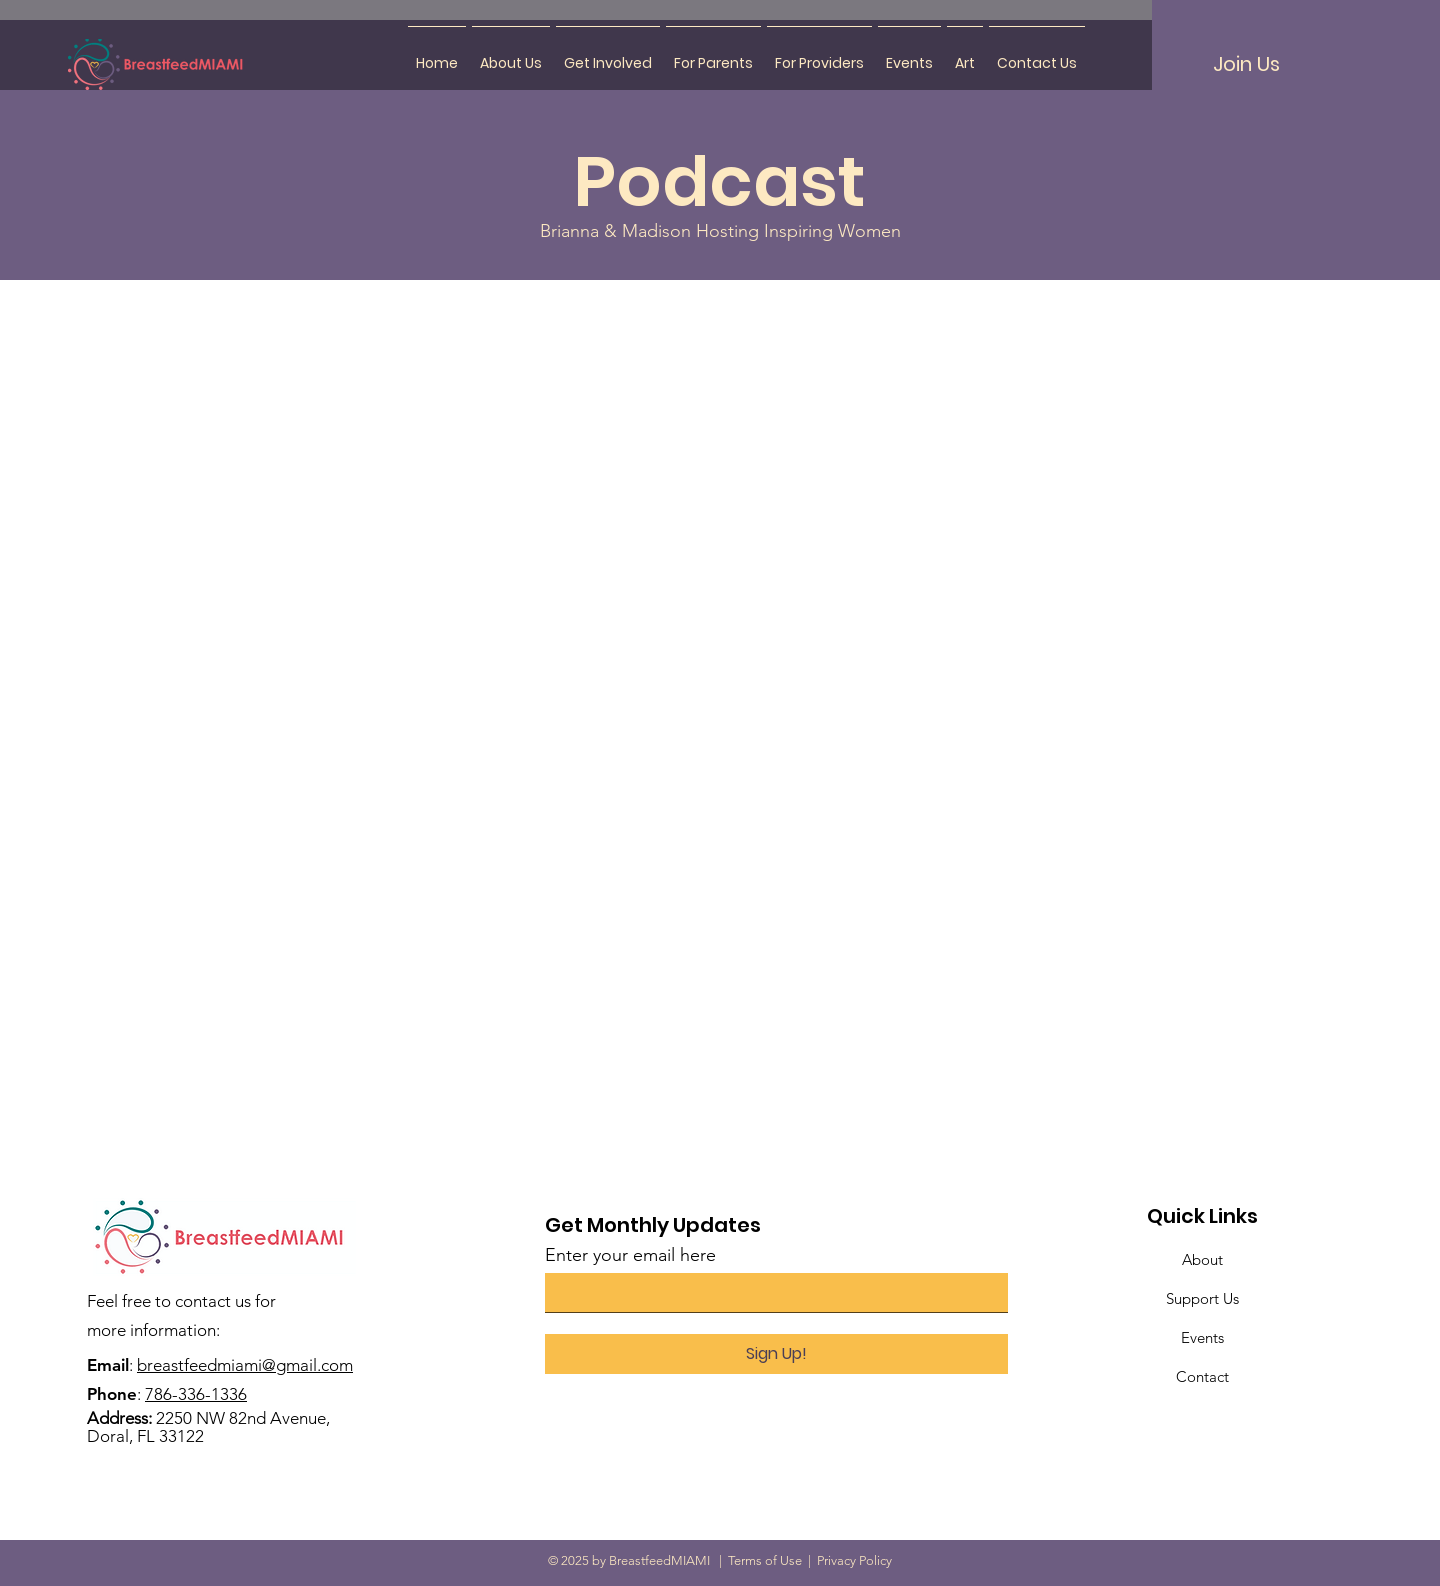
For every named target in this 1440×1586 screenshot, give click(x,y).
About (1202, 1259)
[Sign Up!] (776, 1354)
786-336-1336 (196, 1394)
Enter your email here (630, 1255)
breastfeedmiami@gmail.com (245, 1365)
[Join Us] (1246, 64)
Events (1202, 1337)
